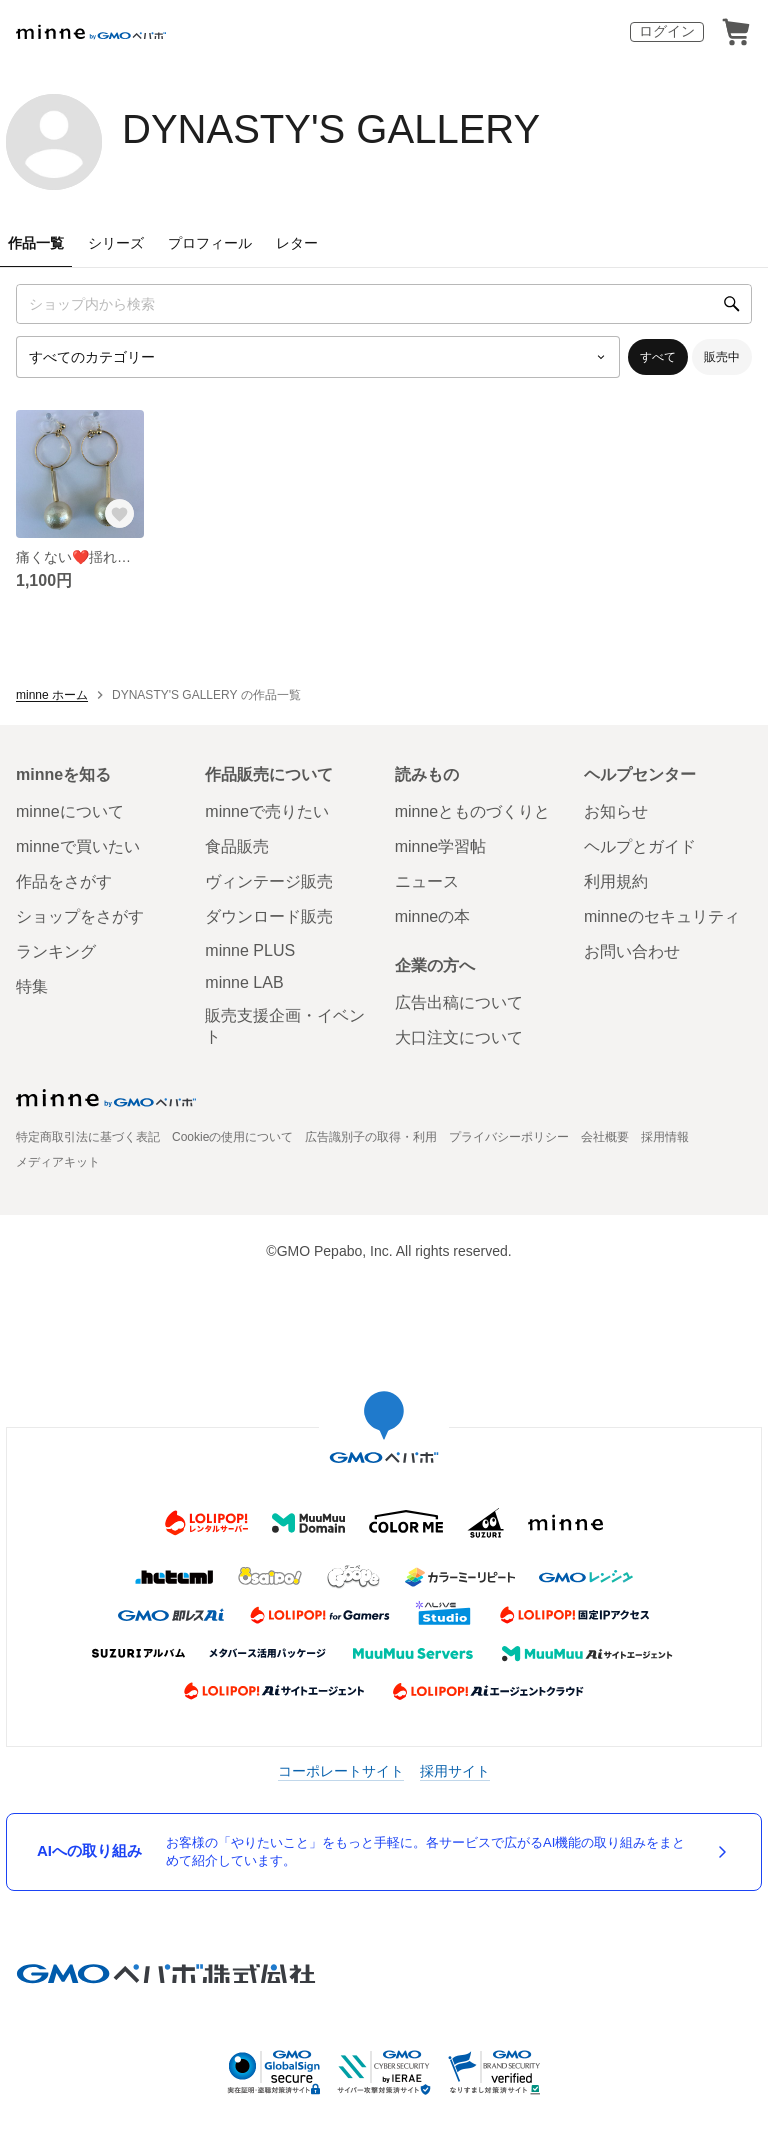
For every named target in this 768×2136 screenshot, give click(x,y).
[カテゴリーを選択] (318, 357)
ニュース (427, 881)
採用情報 (665, 1137)
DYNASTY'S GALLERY (331, 129)
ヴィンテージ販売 (269, 881)
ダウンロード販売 (269, 916)
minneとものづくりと (473, 811)
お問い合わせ (632, 951)
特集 (32, 986)
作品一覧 (36, 243)
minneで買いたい (78, 846)
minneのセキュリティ (662, 916)
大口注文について (459, 1037)
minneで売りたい (267, 811)
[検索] (732, 304)
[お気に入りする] (120, 514)
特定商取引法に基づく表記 (88, 1137)
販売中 (722, 357)
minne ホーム (52, 695)
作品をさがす (64, 881)
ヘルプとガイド (640, 846)
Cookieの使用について (232, 1137)
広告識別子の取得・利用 (371, 1137)
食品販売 (237, 846)
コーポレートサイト (341, 1771)
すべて (658, 357)
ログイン (667, 31)
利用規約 (616, 881)
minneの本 (433, 916)
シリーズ (116, 243)
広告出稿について (459, 1002)
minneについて (70, 811)
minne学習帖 (441, 846)
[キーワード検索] (384, 304)
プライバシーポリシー (509, 1137)
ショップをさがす (80, 916)
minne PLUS (250, 950)
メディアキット (58, 1162)
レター (297, 243)
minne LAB (244, 982)
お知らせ (616, 811)
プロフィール (210, 243)
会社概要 (605, 1137)
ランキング (56, 951)
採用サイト (455, 1771)
